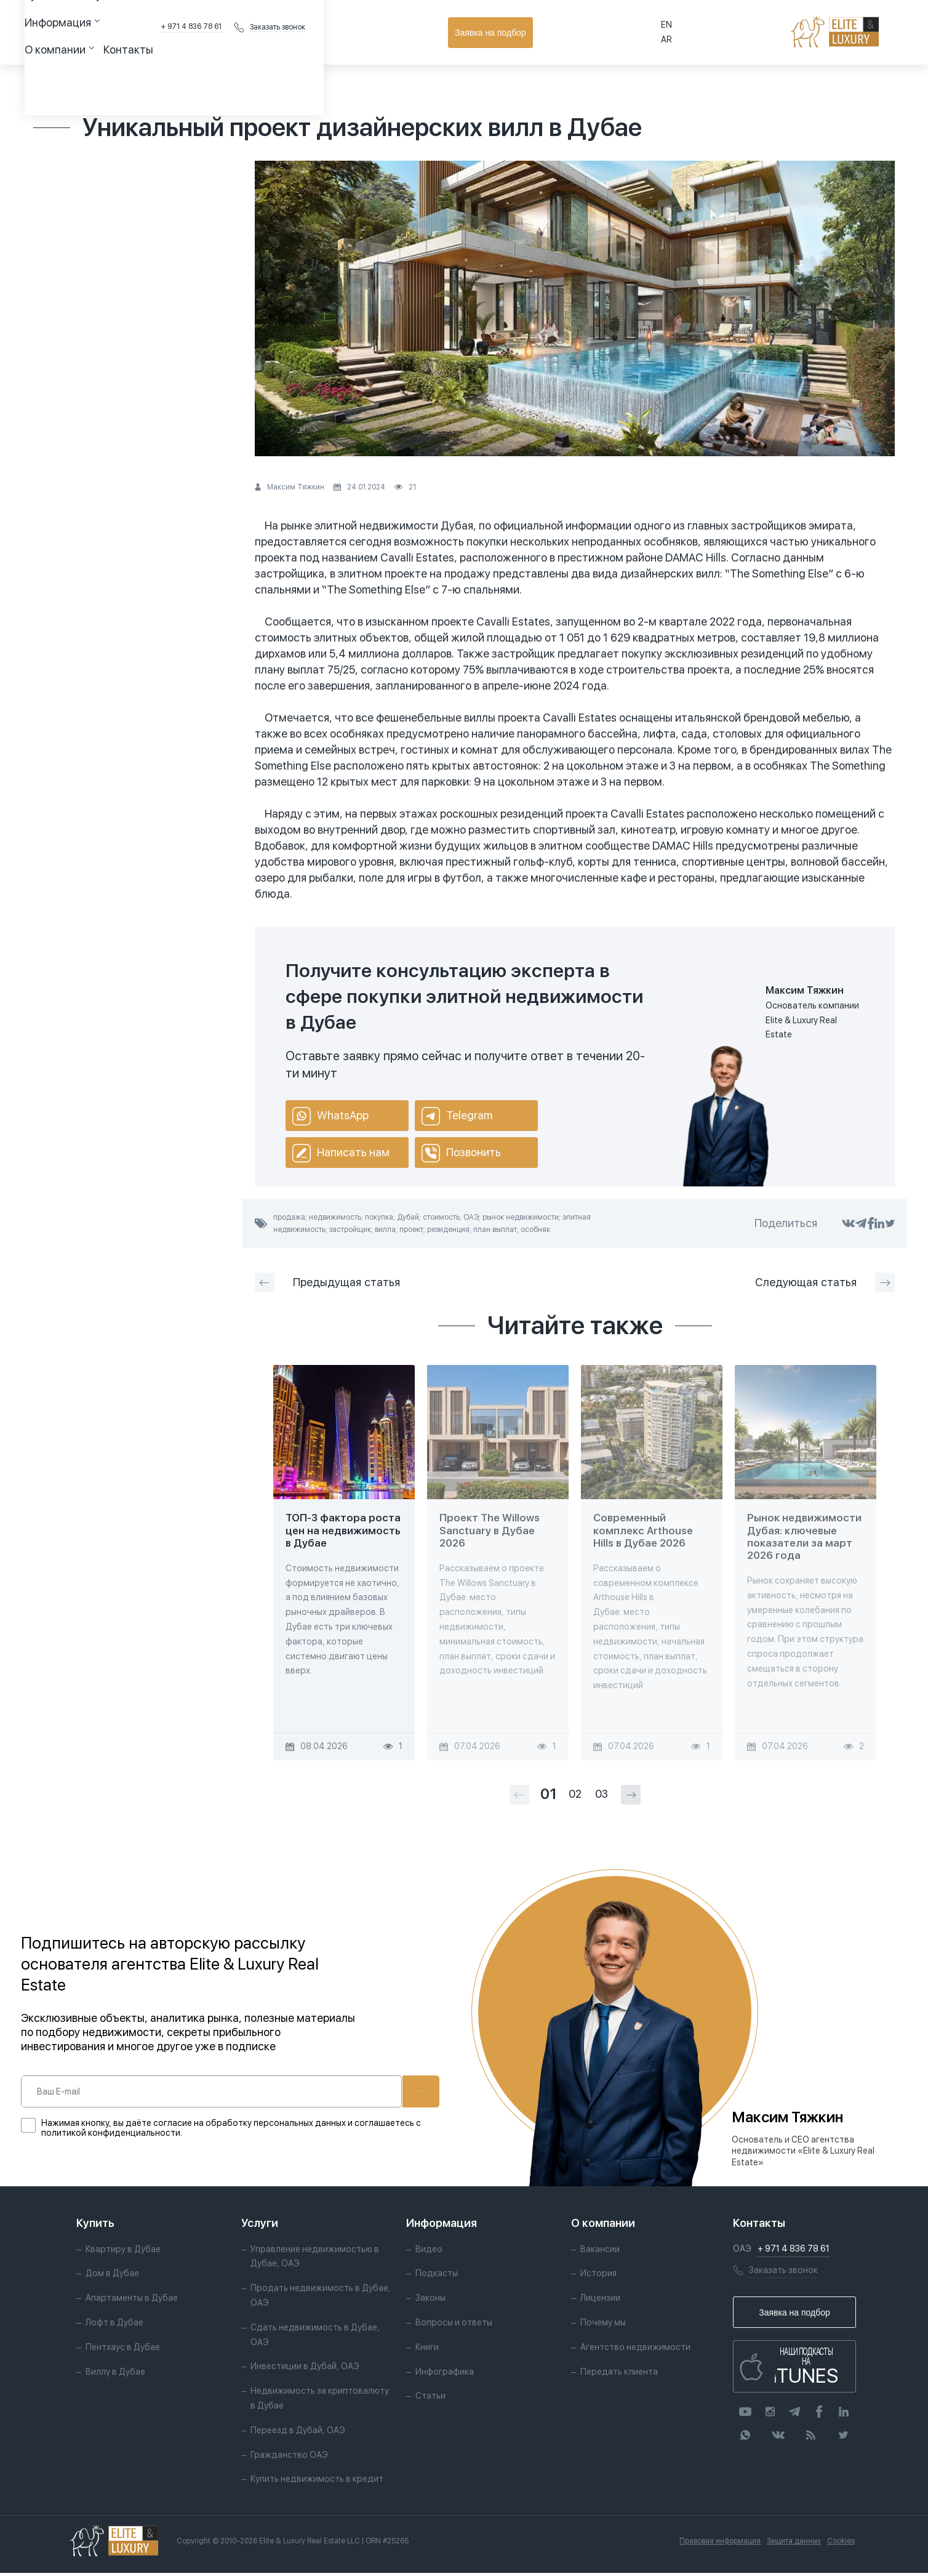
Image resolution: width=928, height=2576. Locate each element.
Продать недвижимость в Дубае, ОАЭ (320, 2298)
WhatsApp (330, 1116)
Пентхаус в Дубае (123, 2350)
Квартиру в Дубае (123, 2252)
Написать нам (341, 1153)
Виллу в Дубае (115, 2375)
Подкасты (436, 2277)
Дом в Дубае (112, 2277)
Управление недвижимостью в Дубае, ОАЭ (314, 2259)
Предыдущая (327, 1282)
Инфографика (444, 2375)
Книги (427, 2350)
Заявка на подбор (861, 33)
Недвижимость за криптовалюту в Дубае (319, 2401)
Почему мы (603, 2325)
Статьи (93, 82)
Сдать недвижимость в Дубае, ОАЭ (315, 2337)
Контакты (373, 32)
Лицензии (600, 2301)
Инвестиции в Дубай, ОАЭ (304, 2370)
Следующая (825, 1282)
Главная (49, 82)
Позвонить (461, 1153)
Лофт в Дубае (114, 2325)
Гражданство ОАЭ (289, 2458)
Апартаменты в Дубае (132, 2301)
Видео (428, 2252)
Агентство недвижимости (635, 2350)
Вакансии (600, 2252)
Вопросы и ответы (453, 2325)
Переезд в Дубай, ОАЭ (297, 2433)
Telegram (457, 1116)
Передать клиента (619, 2375)
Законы (430, 2301)
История (598, 2277)
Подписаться (383, 2091)
